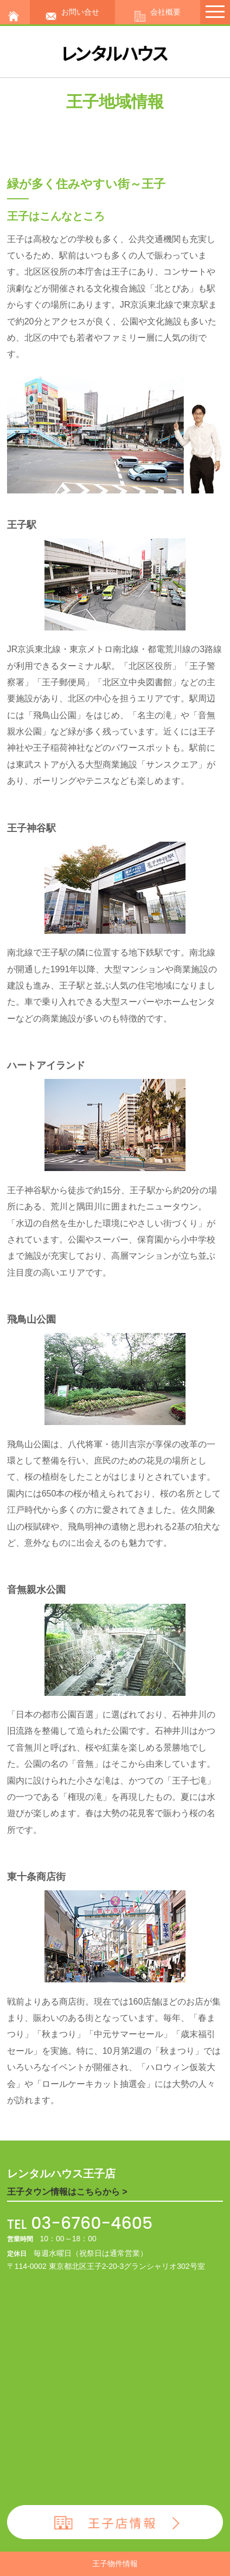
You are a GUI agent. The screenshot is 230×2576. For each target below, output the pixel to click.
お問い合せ (72, 12)
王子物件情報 (115, 2563)
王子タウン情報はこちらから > (67, 2191)
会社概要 (158, 12)
